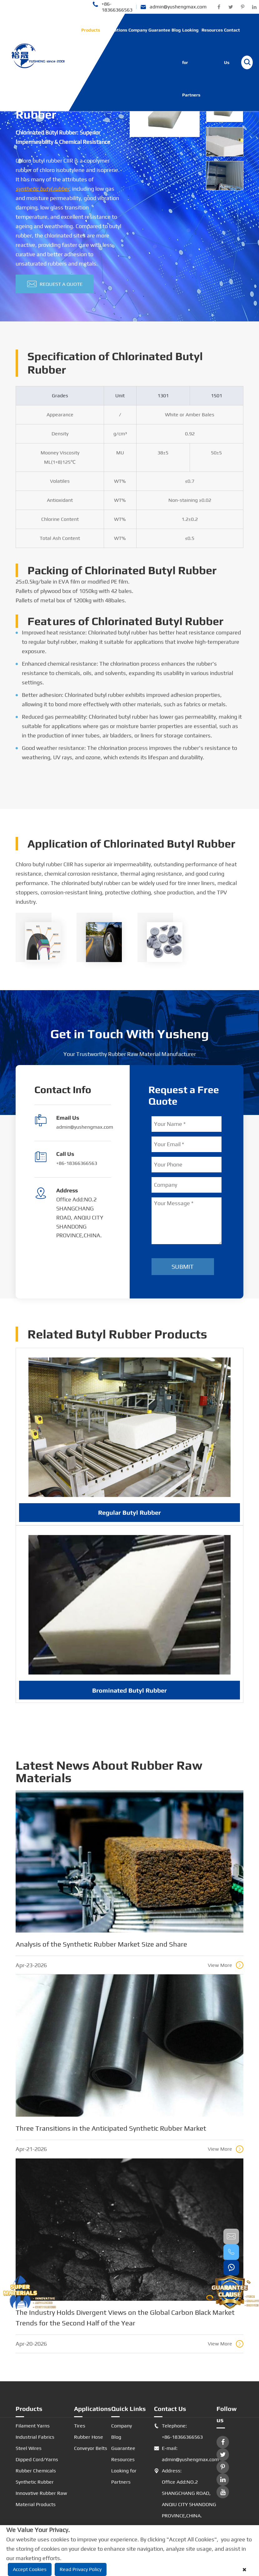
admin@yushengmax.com (173, 7)
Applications (114, 29)
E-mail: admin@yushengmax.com (185, 2454)
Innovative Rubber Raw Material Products (41, 2498)
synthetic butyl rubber (42, 189)
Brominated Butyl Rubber (129, 1696)
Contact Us (232, 46)
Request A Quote (54, 284)
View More (225, 1965)
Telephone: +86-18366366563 (178, 2431)
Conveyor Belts (90, 2448)
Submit (183, 1266)
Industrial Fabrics (35, 2437)
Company (137, 29)
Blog (176, 29)
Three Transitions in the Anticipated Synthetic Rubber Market (111, 2128)
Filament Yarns (33, 2426)
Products (90, 29)
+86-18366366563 (112, 7)
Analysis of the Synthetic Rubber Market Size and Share (101, 1944)
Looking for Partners (191, 62)
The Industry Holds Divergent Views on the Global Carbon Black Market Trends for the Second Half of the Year (125, 2317)
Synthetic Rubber (35, 2482)
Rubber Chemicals (36, 2471)
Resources (212, 29)
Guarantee (159, 29)
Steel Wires (29, 2448)
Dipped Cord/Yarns (37, 2459)
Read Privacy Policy (81, 2569)
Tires (79, 2426)
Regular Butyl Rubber (129, 1518)
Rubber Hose (88, 2437)
